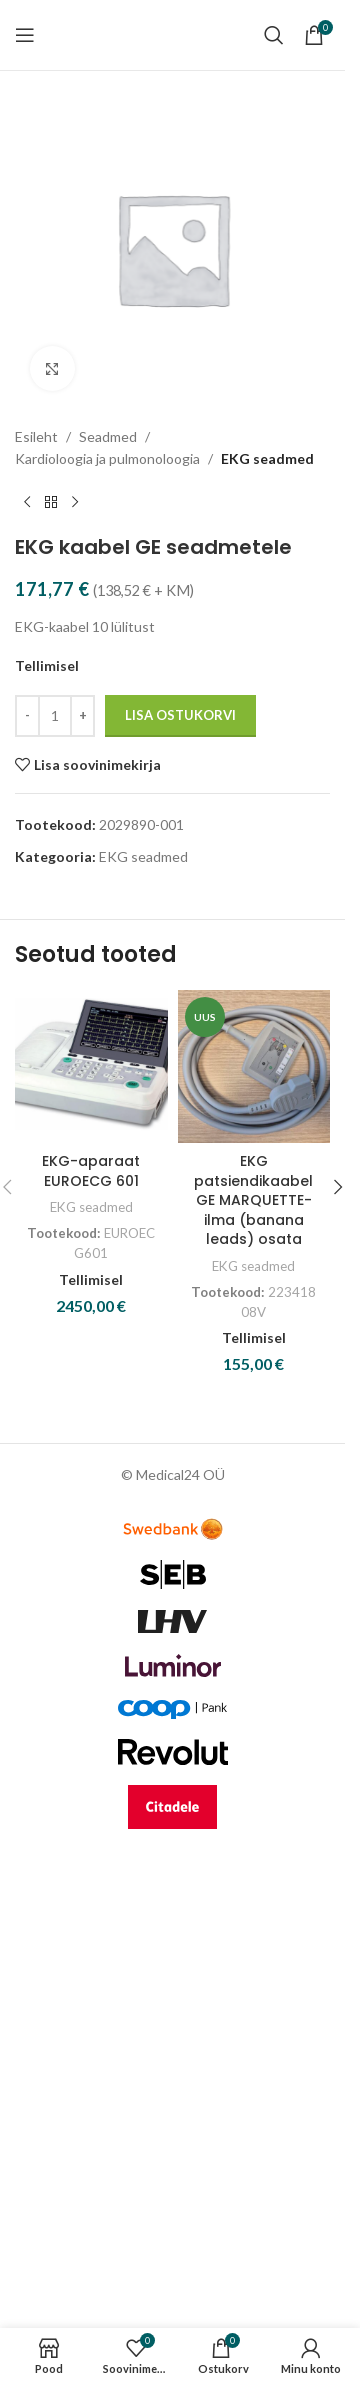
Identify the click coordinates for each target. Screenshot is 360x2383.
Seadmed (108, 436)
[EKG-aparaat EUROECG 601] (91, 1066)
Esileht (36, 436)
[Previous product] (27, 503)
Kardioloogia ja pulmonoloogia (107, 458)
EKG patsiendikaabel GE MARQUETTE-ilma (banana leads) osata (253, 1200)
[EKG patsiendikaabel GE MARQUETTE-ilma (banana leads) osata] (254, 1066)
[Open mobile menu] (25, 35)
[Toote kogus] (55, 716)
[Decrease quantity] (27, 716)
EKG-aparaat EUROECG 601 (91, 1171)
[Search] (274, 35)
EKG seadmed (267, 458)
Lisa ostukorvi (180, 715)
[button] (338, 1187)
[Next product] (75, 503)
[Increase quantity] (82, 716)
